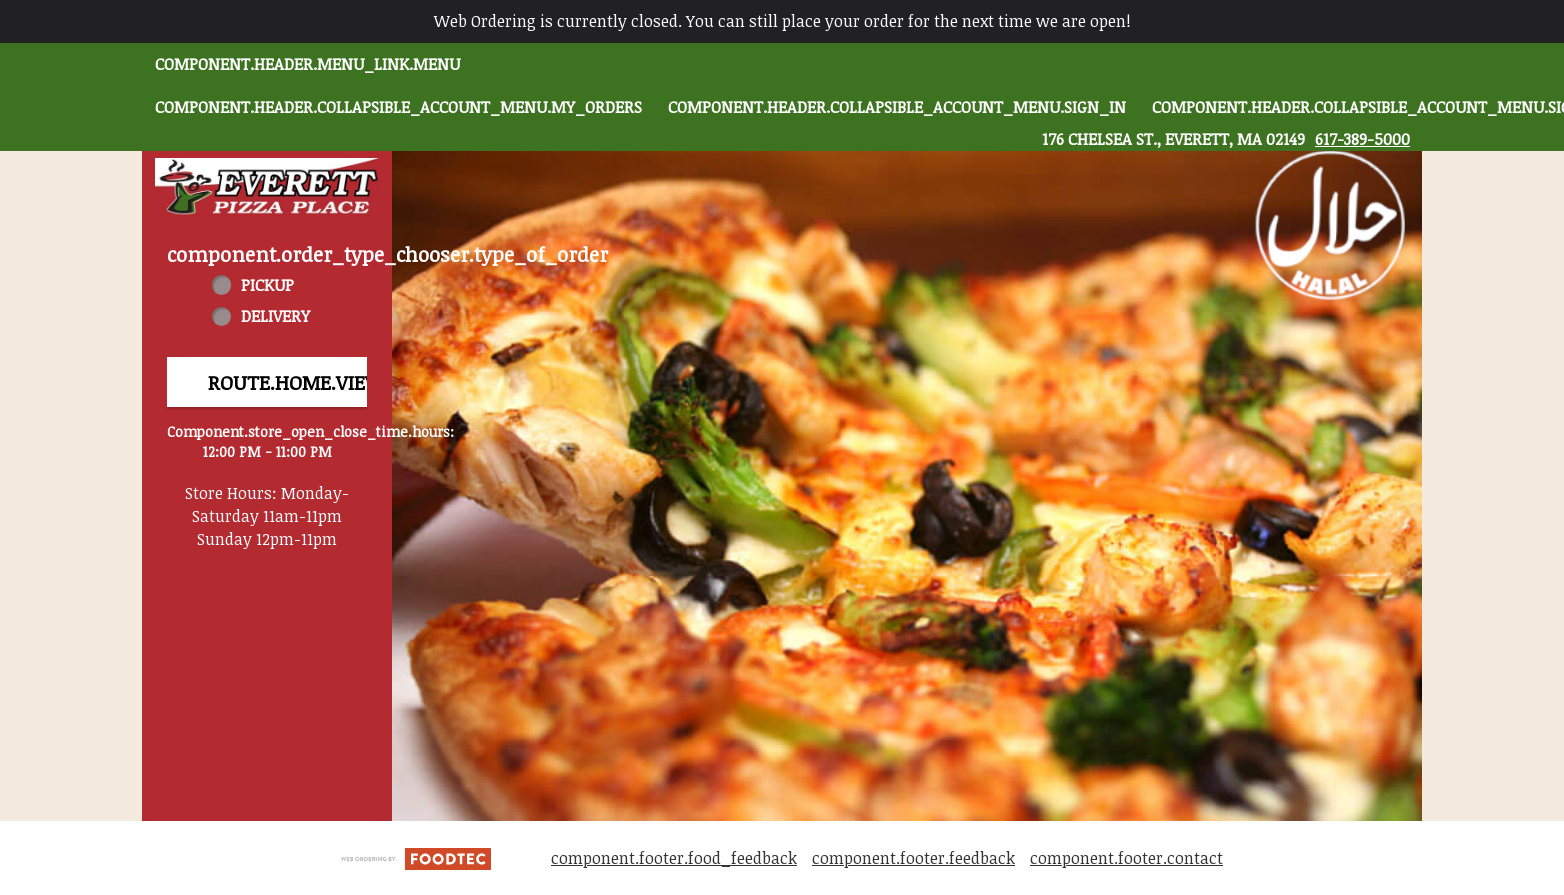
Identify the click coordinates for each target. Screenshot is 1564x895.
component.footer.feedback (913, 858)
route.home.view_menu (331, 382)
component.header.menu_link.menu (307, 64)
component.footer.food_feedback (674, 858)
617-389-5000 (1362, 139)
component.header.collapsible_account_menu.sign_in (897, 107)
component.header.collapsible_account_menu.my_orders (398, 107)
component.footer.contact (1126, 858)
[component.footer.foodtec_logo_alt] (416, 857)
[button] (267, 187)
